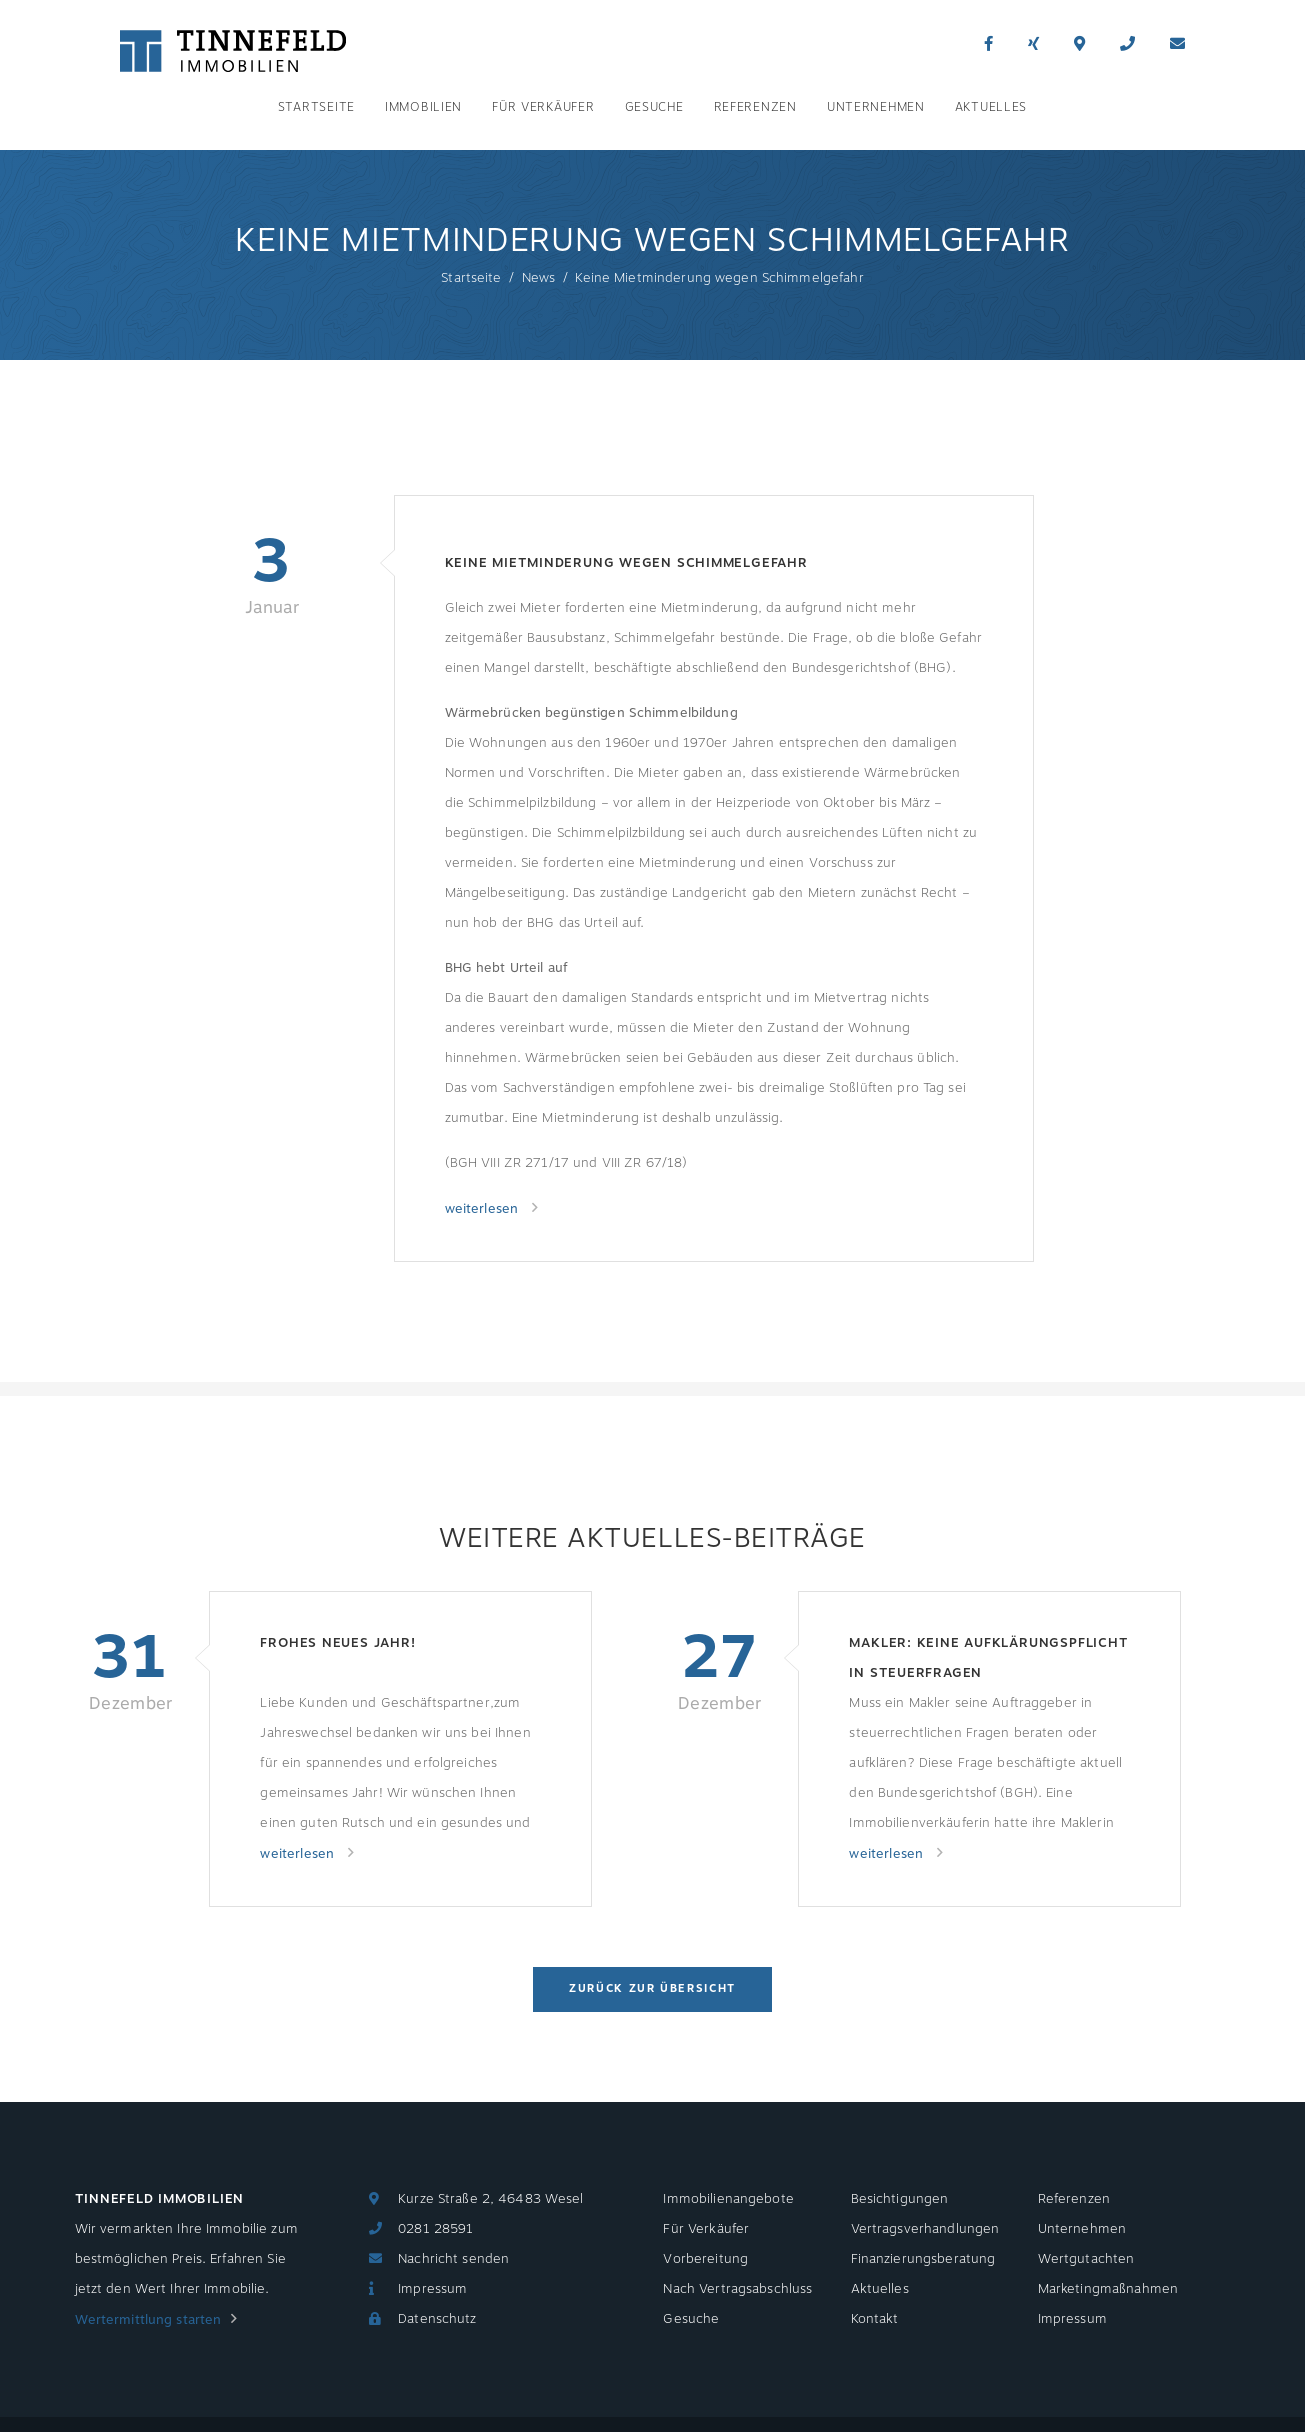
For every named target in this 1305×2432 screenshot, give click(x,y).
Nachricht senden (453, 2259)
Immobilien (423, 107)
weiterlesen (484, 1209)
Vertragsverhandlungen (925, 2229)
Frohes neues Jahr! (337, 1643)
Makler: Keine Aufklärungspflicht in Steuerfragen (988, 1658)
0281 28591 (435, 2229)
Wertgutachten (1086, 2259)
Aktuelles (991, 107)
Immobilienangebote (728, 2199)
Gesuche (654, 107)
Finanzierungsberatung (923, 2259)
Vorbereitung (705, 2259)
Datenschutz (437, 2319)
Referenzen (755, 107)
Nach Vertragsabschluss (737, 2289)
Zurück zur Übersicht (652, 1988)
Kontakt (875, 2319)
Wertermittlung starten (148, 2320)
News (539, 278)
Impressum (432, 2289)
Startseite (316, 107)
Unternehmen (876, 107)
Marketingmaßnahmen (1108, 2289)
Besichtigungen (900, 2199)
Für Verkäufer (543, 107)
